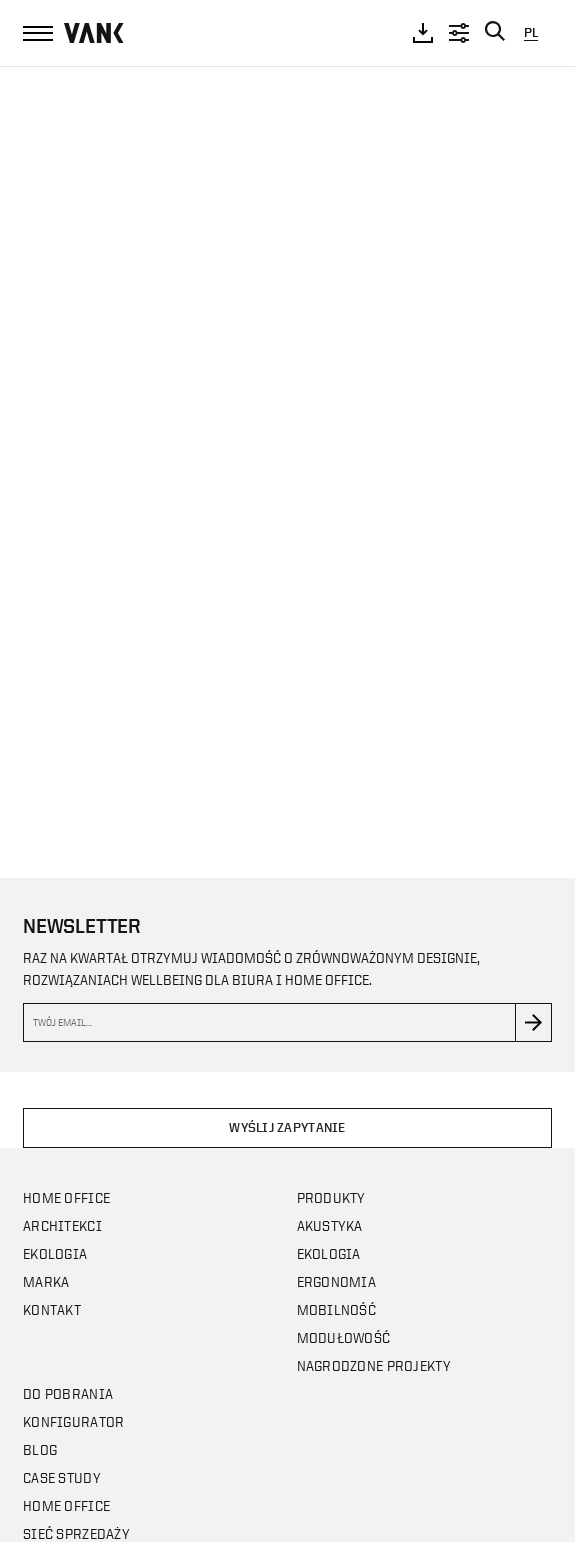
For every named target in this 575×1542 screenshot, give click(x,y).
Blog (40, 1449)
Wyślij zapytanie (287, 1127)
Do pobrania (68, 1393)
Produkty (331, 1197)
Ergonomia (337, 1281)
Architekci (62, 1225)
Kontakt (52, 1309)
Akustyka (330, 1225)
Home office (66, 1197)
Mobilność (337, 1309)
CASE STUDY (62, 1477)
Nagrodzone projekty (374, 1365)
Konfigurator (73, 1421)
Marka (46, 1281)
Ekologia (55, 1253)
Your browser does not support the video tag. (287, 452)
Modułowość (344, 1337)
